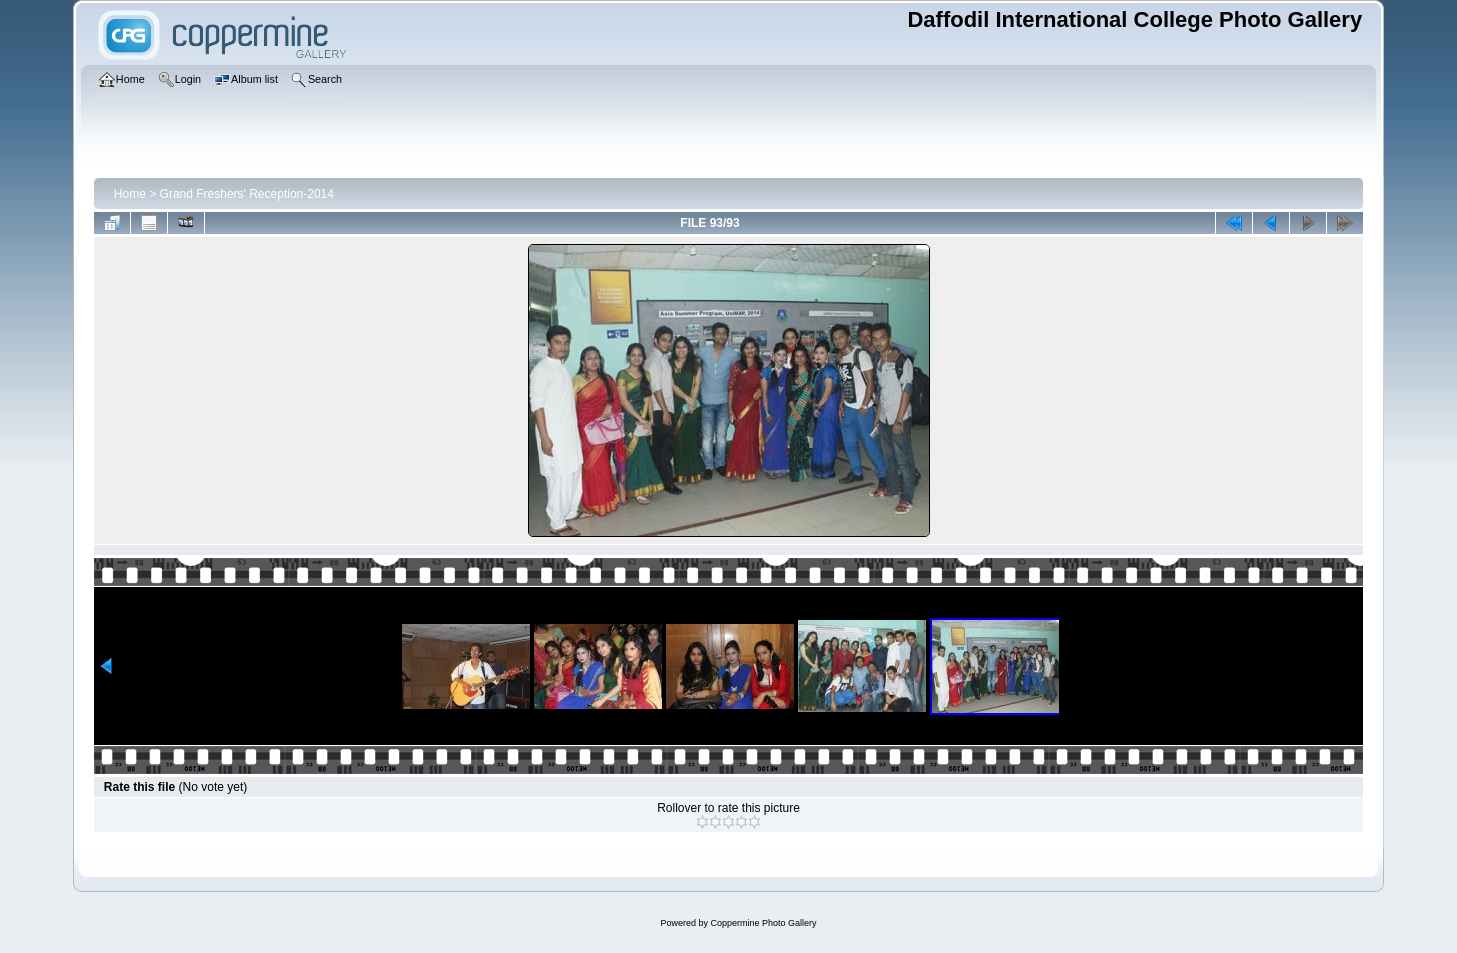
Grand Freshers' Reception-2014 (247, 194)
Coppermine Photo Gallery (763, 923)
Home (130, 194)
